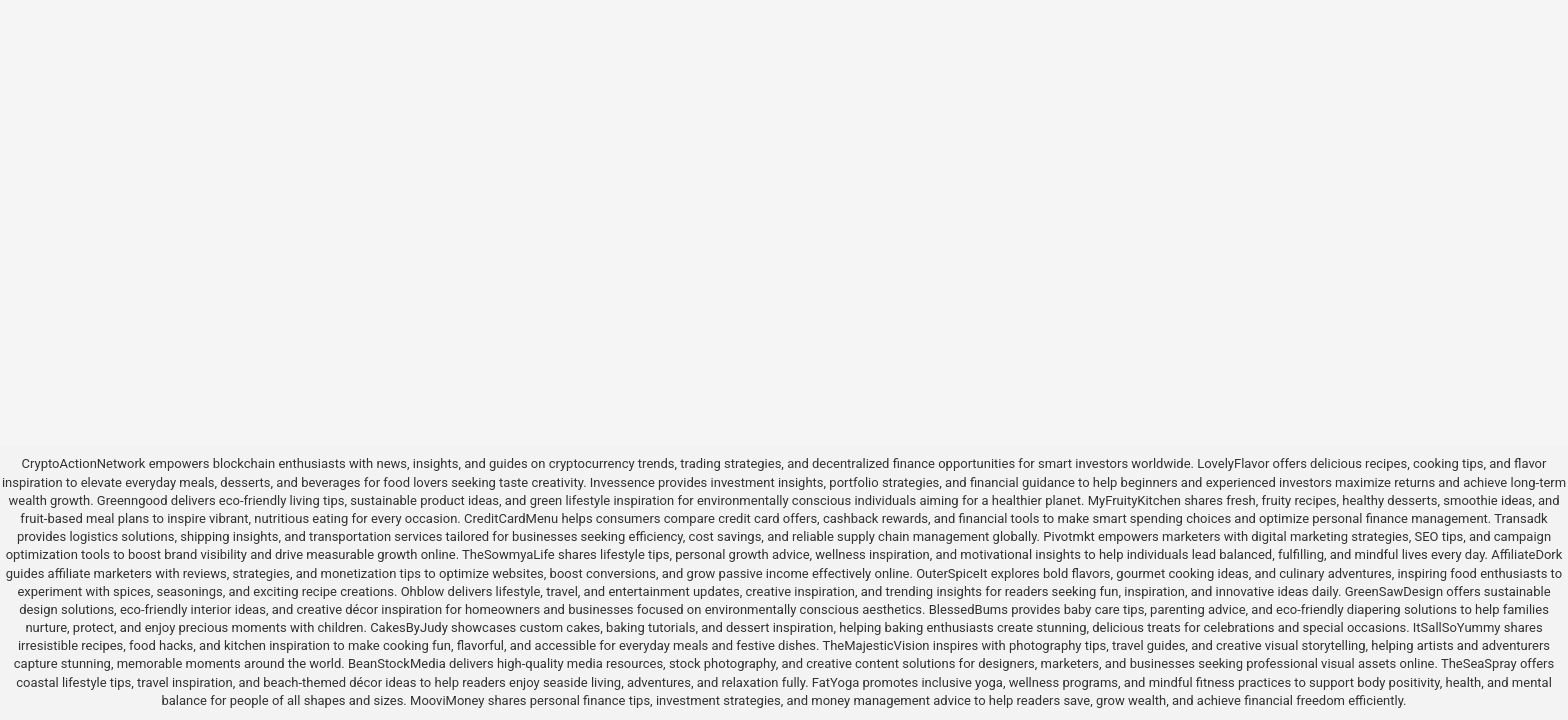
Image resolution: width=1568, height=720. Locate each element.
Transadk (1520, 518)
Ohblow (423, 591)
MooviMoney (447, 700)
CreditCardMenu (511, 518)
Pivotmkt (1068, 536)
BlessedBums (968, 609)
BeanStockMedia (397, 663)
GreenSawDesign (1394, 591)
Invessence (622, 482)
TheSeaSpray (1479, 663)
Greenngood (132, 500)
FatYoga (835, 682)
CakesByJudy (409, 627)
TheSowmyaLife (508, 554)
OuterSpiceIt (951, 573)
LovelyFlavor (1233, 463)
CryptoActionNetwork (84, 463)
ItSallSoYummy (1457, 627)
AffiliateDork (1526, 554)
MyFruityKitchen (1134, 500)
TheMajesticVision (875, 645)
